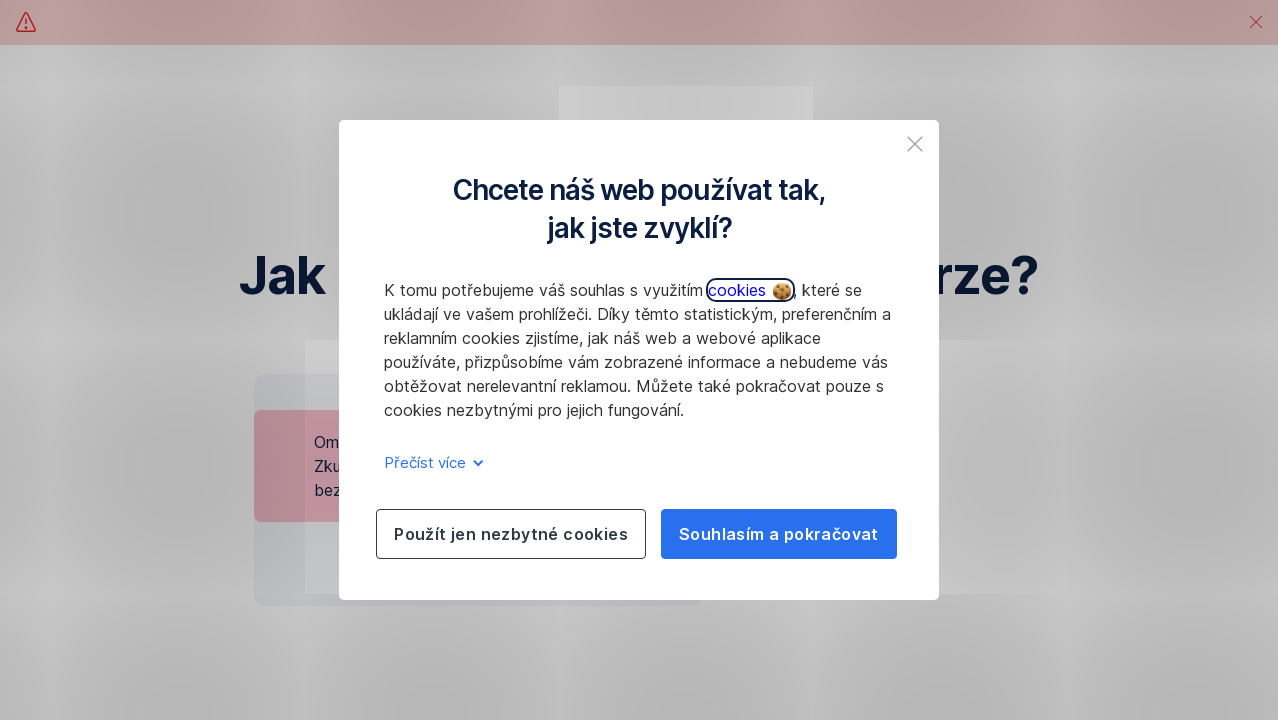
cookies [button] (749, 290)
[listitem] (915, 144)
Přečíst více (430, 462)
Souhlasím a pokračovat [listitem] (779, 534)
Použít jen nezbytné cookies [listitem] (511, 534)
